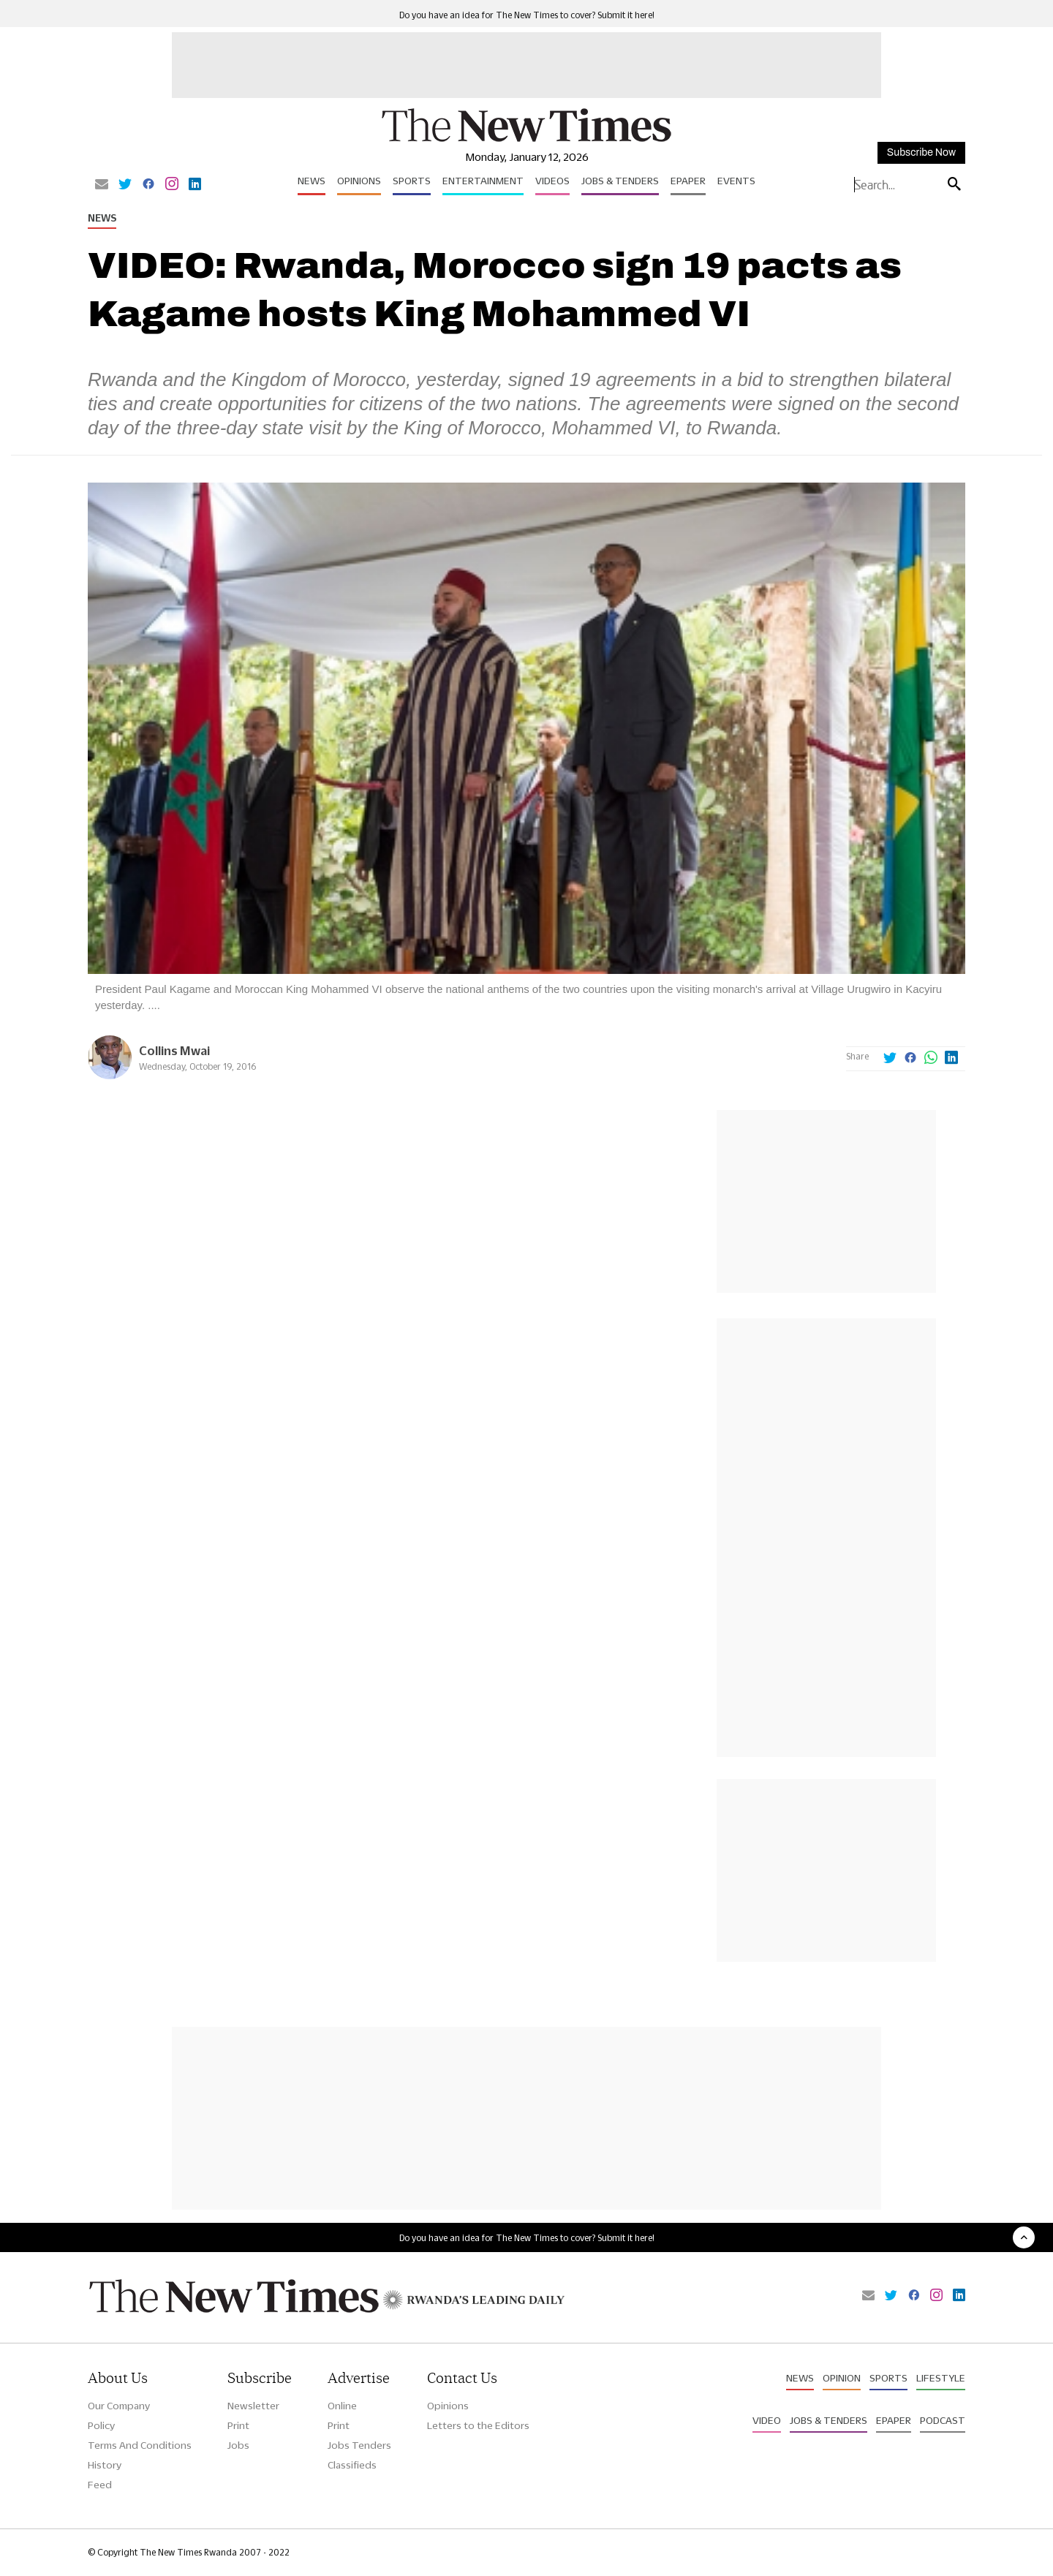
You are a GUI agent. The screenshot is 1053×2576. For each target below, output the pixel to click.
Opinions (359, 180)
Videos (552, 180)
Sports (412, 180)
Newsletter (253, 2405)
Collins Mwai (174, 1050)
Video (766, 2420)
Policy (101, 2425)
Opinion (842, 2378)
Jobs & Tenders (620, 180)
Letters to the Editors (478, 2425)
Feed (100, 2484)
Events (736, 180)
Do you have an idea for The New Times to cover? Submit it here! (526, 15)
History (104, 2465)
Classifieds (352, 2465)
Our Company (119, 2405)
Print (238, 2425)
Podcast (942, 2420)
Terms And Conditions (140, 2445)
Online (342, 2405)
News (311, 180)
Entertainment (483, 180)
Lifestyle (940, 2378)
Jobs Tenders (359, 2445)
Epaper (688, 180)
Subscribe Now (921, 152)
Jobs (238, 2445)
